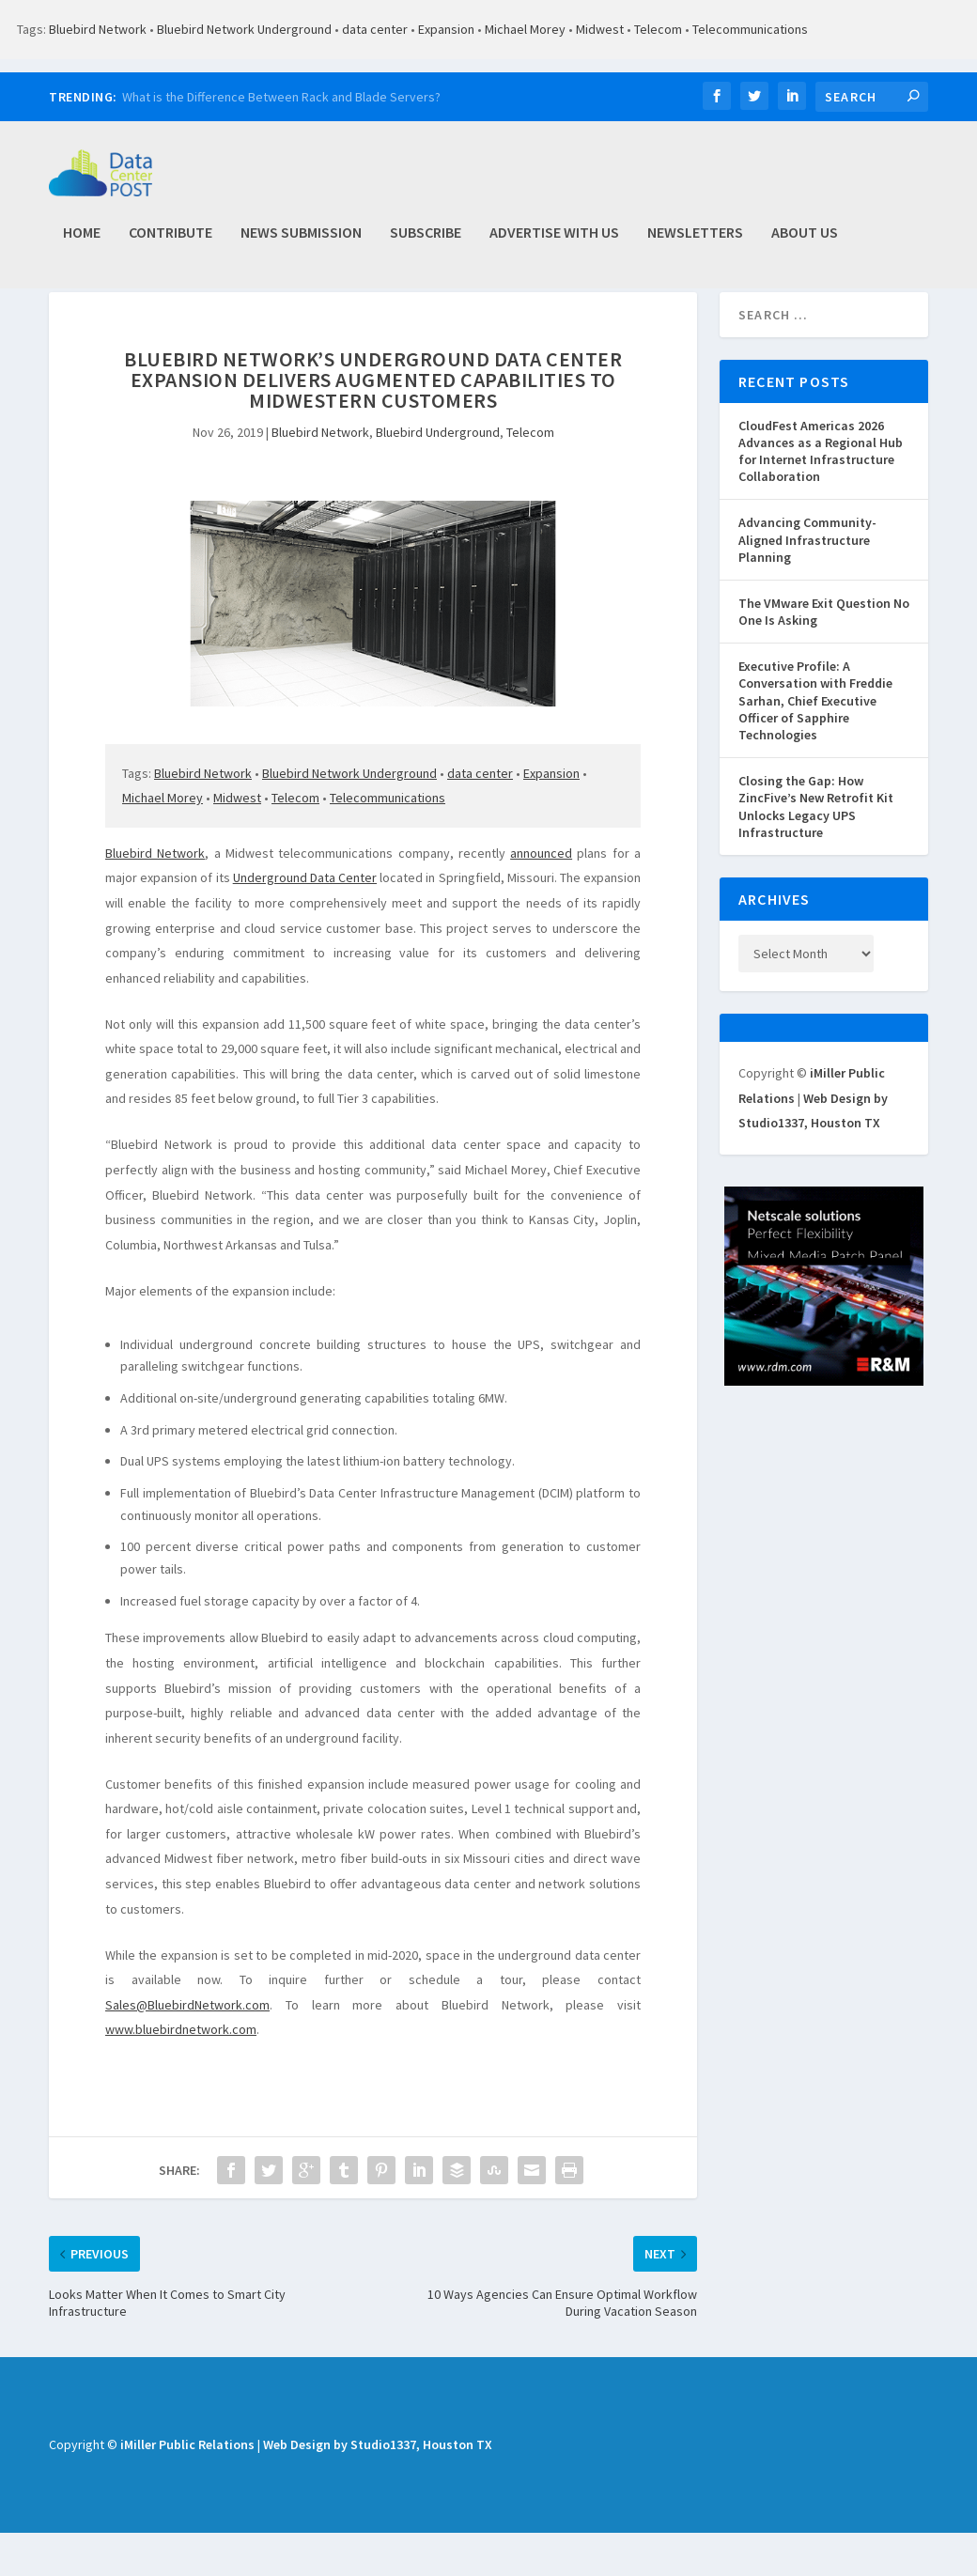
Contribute (170, 242)
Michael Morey (525, 29)
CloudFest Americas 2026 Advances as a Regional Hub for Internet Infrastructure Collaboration (820, 494)
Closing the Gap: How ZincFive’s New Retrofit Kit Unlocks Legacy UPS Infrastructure (815, 849)
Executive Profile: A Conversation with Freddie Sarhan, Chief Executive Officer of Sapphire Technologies (815, 743)
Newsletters (695, 242)
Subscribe (425, 242)
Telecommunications (750, 29)
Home (82, 242)
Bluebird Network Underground (244, 29)
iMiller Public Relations (187, 2487)
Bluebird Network (98, 29)
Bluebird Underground (438, 475)
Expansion (446, 29)
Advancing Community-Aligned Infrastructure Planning (807, 582)
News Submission (301, 242)
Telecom (658, 29)
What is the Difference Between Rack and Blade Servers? (281, 96)
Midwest (600, 29)
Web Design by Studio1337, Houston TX (377, 2487)
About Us (804, 242)
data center (375, 29)
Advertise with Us (554, 242)
